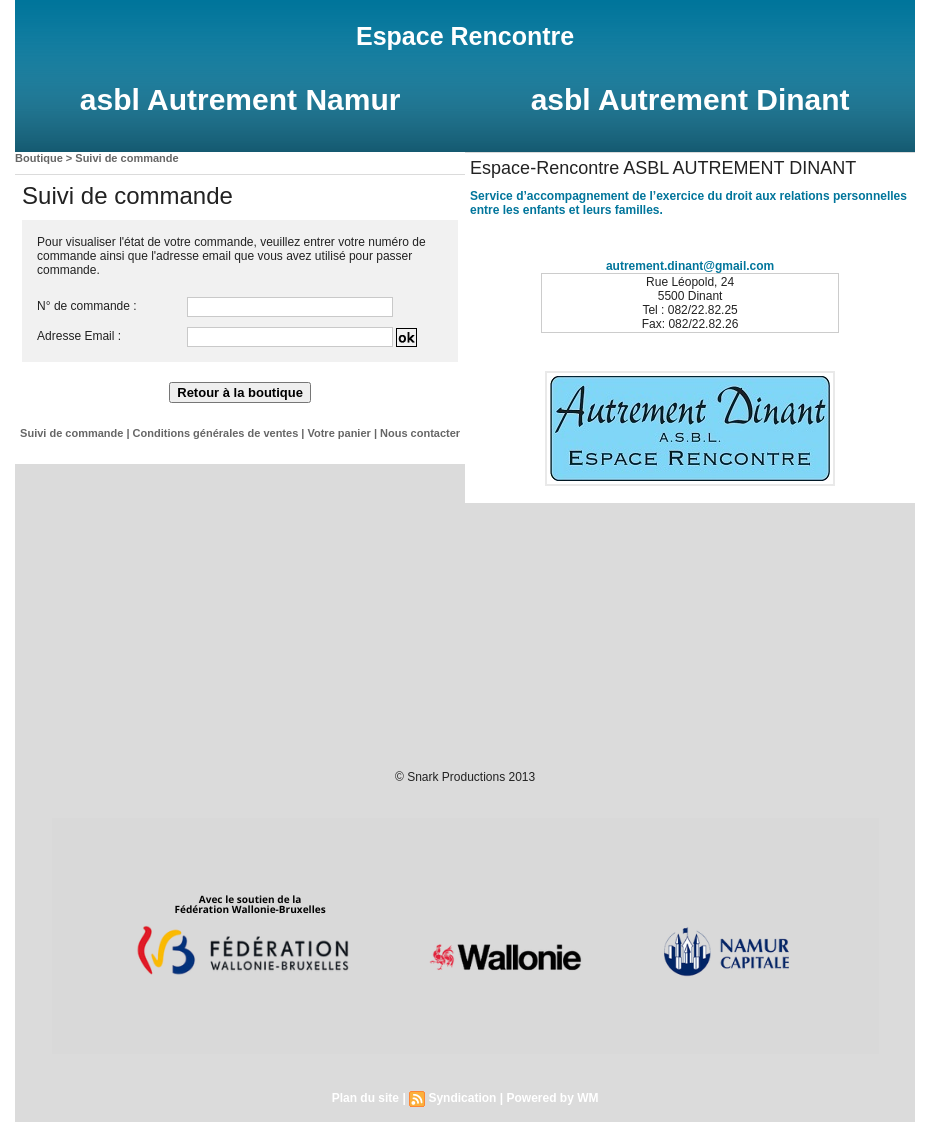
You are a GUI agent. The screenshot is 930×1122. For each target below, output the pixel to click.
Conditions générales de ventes (216, 433)
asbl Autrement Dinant (690, 99)
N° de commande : (87, 306)
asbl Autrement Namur (240, 99)
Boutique (39, 158)
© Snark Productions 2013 (465, 777)
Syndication (462, 1098)
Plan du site (365, 1098)
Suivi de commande (126, 158)
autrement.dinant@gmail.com (690, 266)
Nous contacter (420, 433)
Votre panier (338, 433)
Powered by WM (552, 1098)
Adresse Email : (79, 336)
